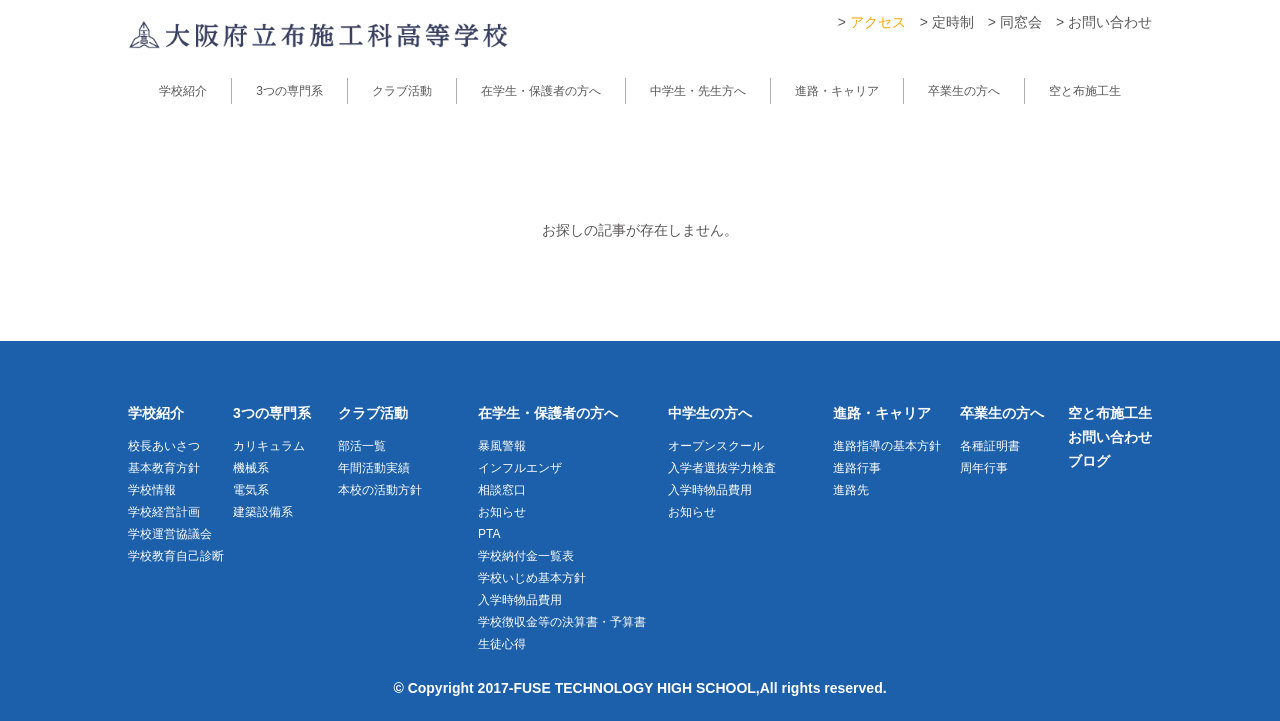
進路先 (851, 490)
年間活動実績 (374, 468)
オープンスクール (716, 446)
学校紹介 (183, 91)
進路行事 (857, 468)
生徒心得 (502, 644)
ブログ (1089, 461)
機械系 (251, 468)
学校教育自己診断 (176, 556)
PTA (489, 534)
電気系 (251, 490)
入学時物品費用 (520, 600)
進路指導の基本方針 (887, 446)
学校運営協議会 (170, 534)
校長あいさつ (164, 446)
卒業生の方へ (964, 91)
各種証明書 (990, 446)
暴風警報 (502, 446)
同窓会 (1021, 22)
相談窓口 (502, 490)
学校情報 (152, 490)
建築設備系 (263, 512)
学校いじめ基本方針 (532, 578)
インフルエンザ (520, 468)
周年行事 (984, 468)
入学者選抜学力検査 (722, 468)
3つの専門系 (289, 91)
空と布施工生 (1085, 91)
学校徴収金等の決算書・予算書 (562, 622)
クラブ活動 (402, 91)
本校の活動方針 (380, 490)
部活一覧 (362, 446)
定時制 (953, 22)
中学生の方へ (710, 413)
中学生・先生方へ (698, 91)
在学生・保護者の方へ (541, 91)
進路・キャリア (837, 91)
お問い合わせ (1110, 22)
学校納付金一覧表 (526, 556)
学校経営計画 (164, 512)
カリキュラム (269, 446)
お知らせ (502, 512)
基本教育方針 (164, 468)
